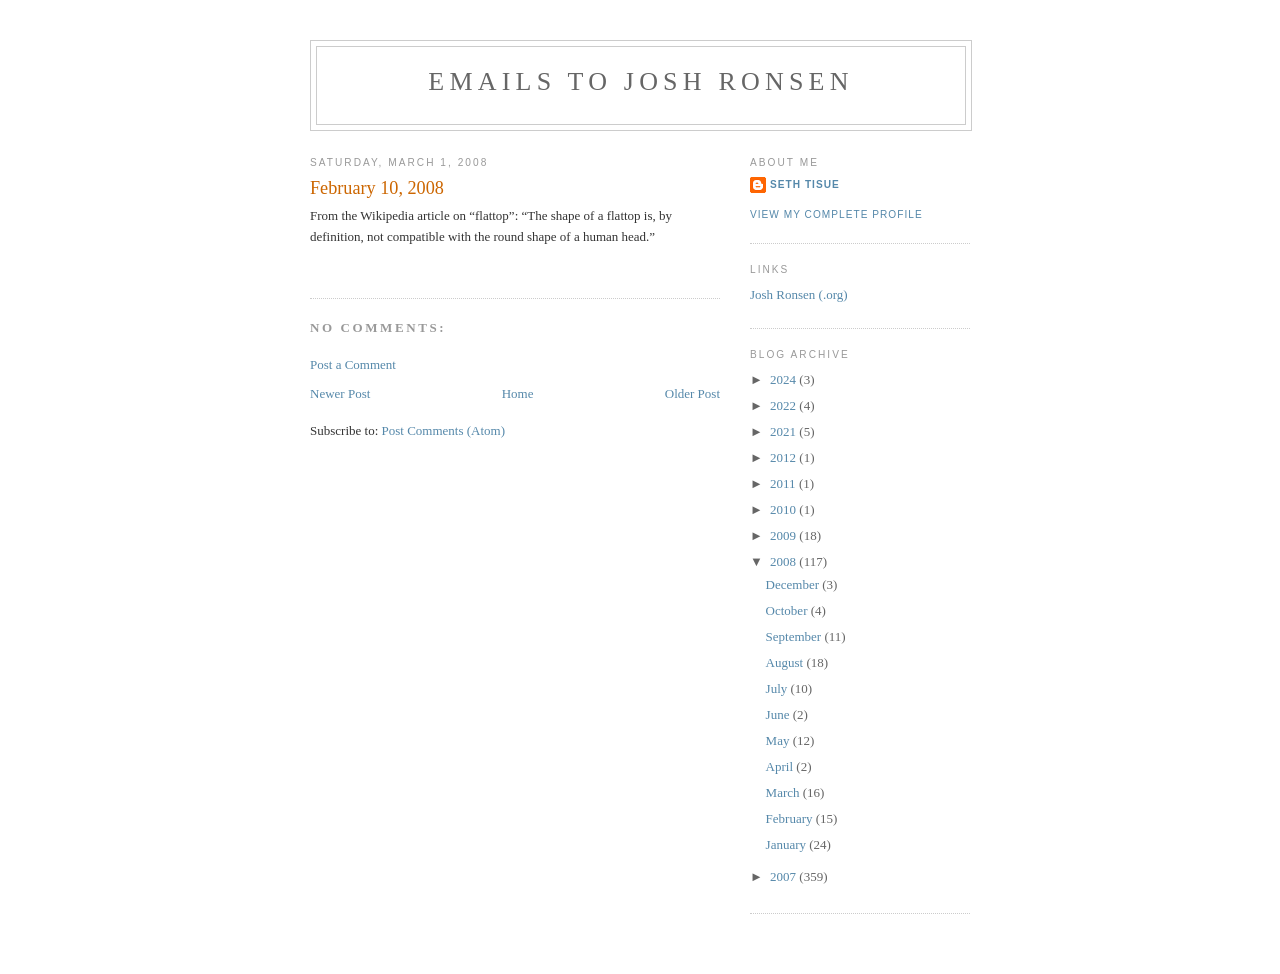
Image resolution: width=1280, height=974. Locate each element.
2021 (784, 431)
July (778, 688)
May (779, 740)
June (779, 714)
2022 (784, 405)
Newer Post (340, 393)
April (781, 766)
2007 (784, 876)
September (795, 636)
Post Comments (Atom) (444, 430)
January (788, 844)
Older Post (692, 393)
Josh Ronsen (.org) (799, 294)
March (784, 792)
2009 (784, 535)
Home (518, 393)
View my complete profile (836, 214)
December (794, 584)
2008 (784, 561)
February (791, 818)
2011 (784, 483)
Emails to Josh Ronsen (640, 81)
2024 (784, 379)
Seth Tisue (805, 184)
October (788, 610)
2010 (784, 509)
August (786, 662)
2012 (784, 457)
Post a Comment (353, 364)
